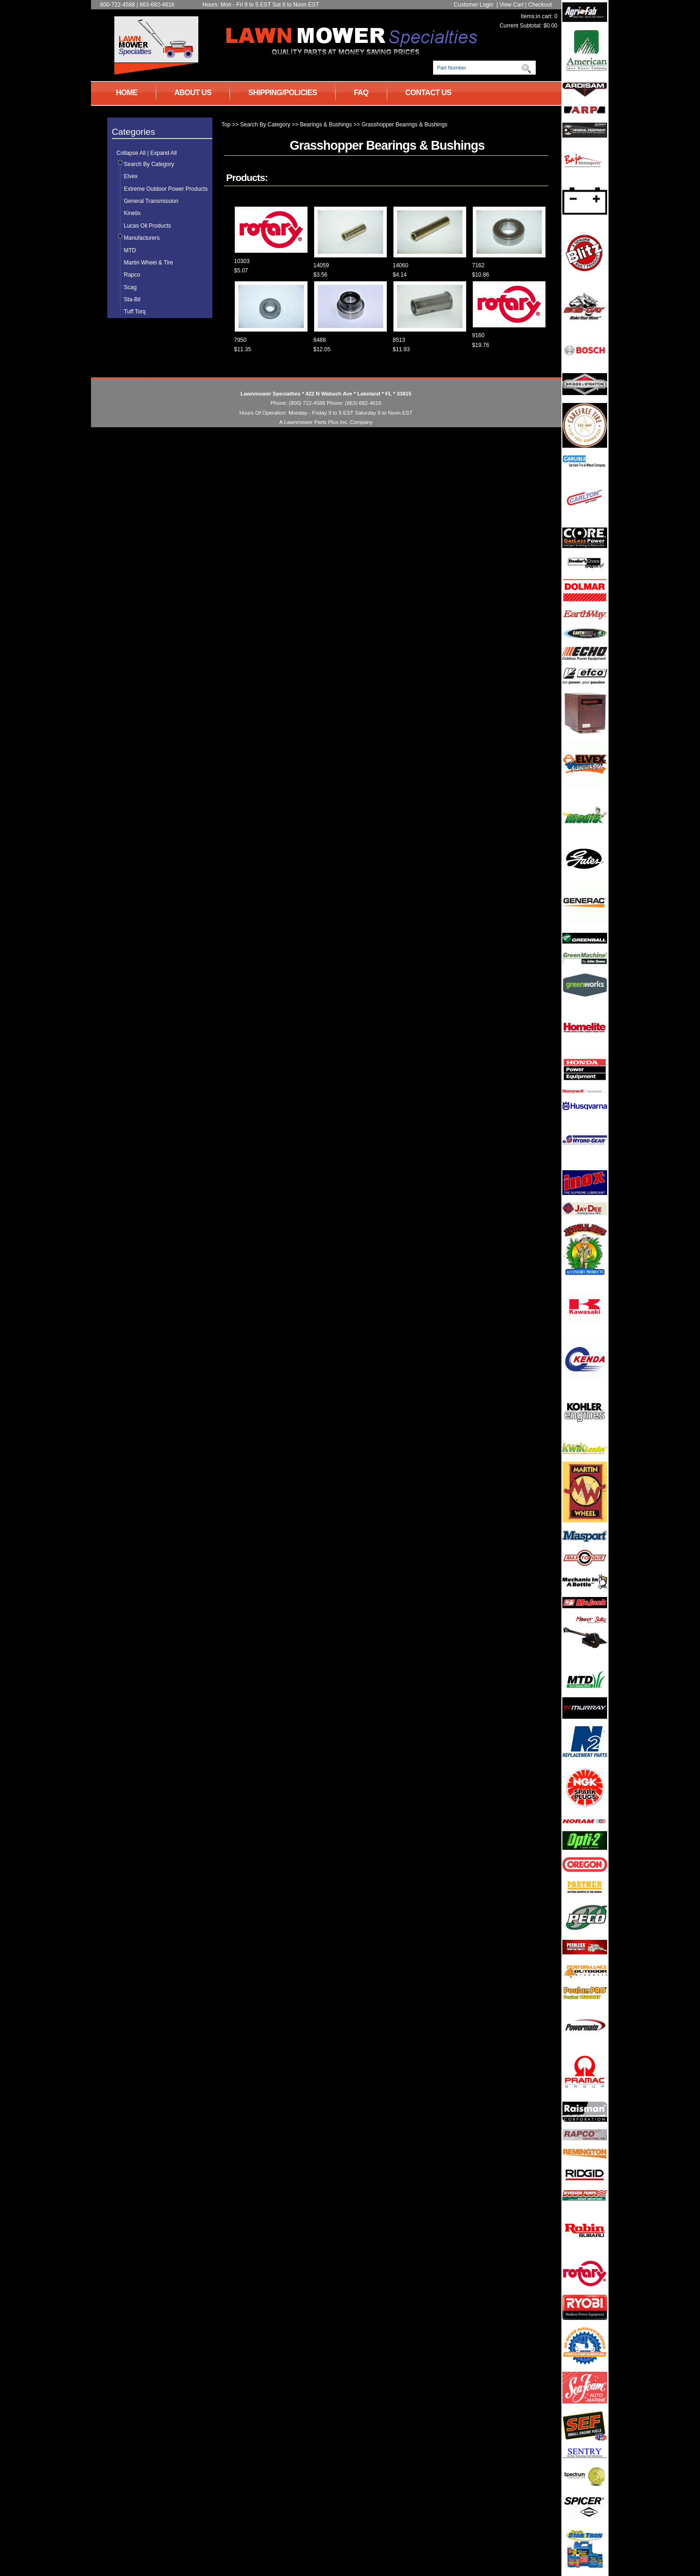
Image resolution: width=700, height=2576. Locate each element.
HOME (127, 93)
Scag (130, 287)
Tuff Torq (135, 311)
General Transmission (151, 201)
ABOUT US (193, 93)
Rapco (132, 274)
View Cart (511, 4)
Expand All (163, 153)
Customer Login (473, 4)
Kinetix (132, 213)
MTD (130, 250)
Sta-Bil (132, 299)
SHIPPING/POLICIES (282, 93)
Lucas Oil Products (147, 225)
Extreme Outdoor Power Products (166, 189)
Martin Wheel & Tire (148, 262)
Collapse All (131, 153)
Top (226, 124)
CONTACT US (429, 93)
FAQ (361, 93)
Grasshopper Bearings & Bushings (405, 124)
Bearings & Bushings (326, 124)
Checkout (540, 4)
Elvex (131, 176)
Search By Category (149, 164)
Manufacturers (142, 238)
